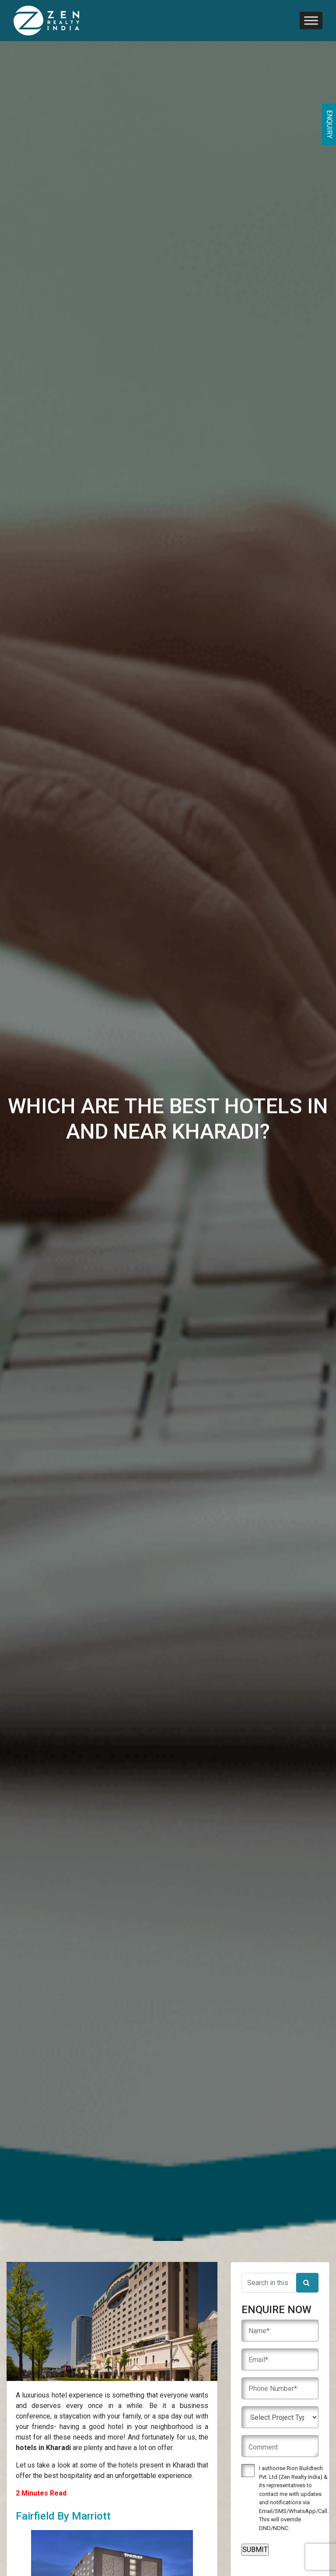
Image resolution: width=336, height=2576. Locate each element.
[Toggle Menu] (311, 20)
